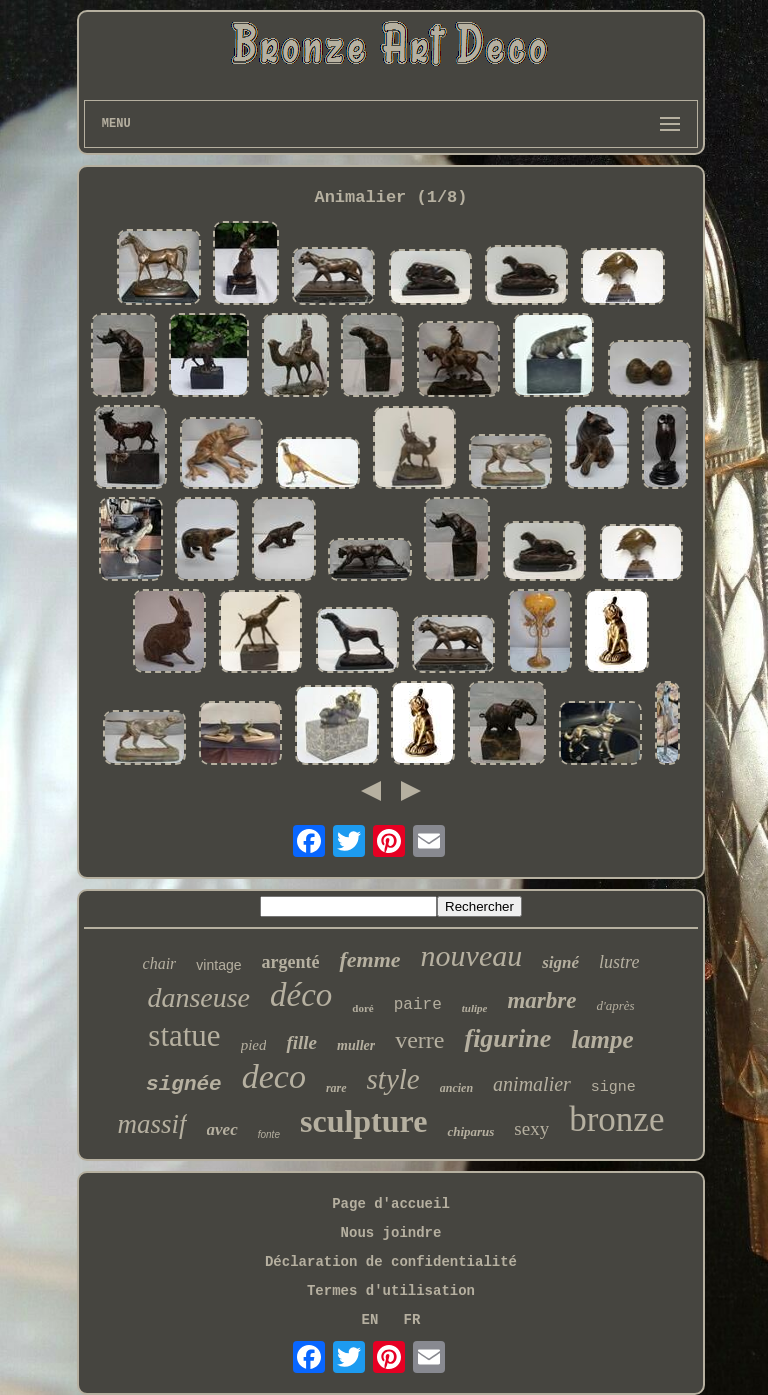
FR (412, 1320)
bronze (616, 1119)
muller (356, 1045)
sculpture (363, 1121)
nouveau (472, 955)
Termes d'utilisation (391, 1291)
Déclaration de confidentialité (391, 1262)
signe (613, 1087)
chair (160, 963)
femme (369, 959)
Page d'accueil (391, 1204)
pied (254, 1045)
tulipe (475, 1008)
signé (560, 962)
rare (336, 1088)
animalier (532, 1084)
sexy (531, 1128)
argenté (291, 962)
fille (301, 1042)
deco (274, 1076)
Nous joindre (391, 1233)
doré (362, 1008)
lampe (602, 1039)
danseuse (198, 997)
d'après (615, 1005)
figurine (507, 1038)
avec (222, 1129)
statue (184, 1035)
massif (152, 1124)
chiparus (470, 1131)
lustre (619, 962)
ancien (456, 1088)
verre (419, 1040)
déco (301, 995)
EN (370, 1320)
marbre (541, 1000)
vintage (218, 965)
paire (418, 1005)
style (393, 1079)
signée (184, 1084)
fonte (269, 1134)
